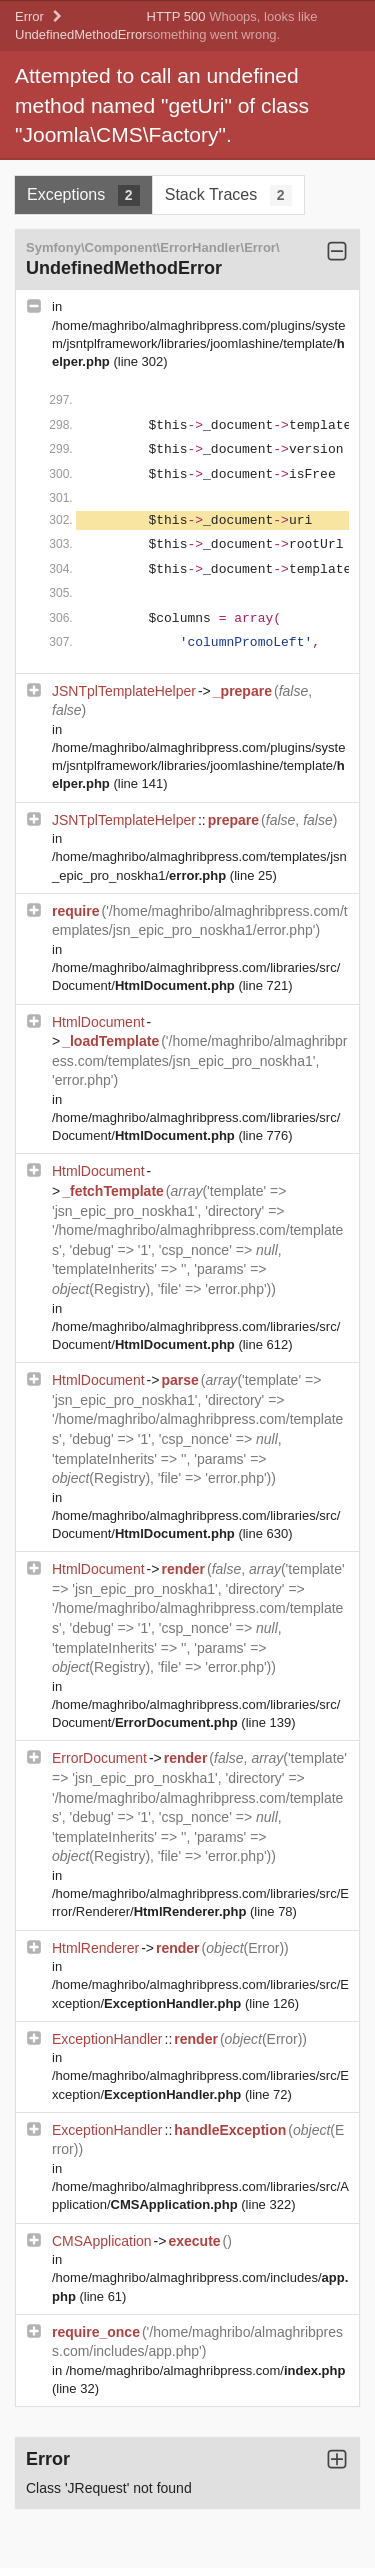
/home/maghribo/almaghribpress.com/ (206, 2370)
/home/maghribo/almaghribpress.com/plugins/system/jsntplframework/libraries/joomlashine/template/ (198, 343)
